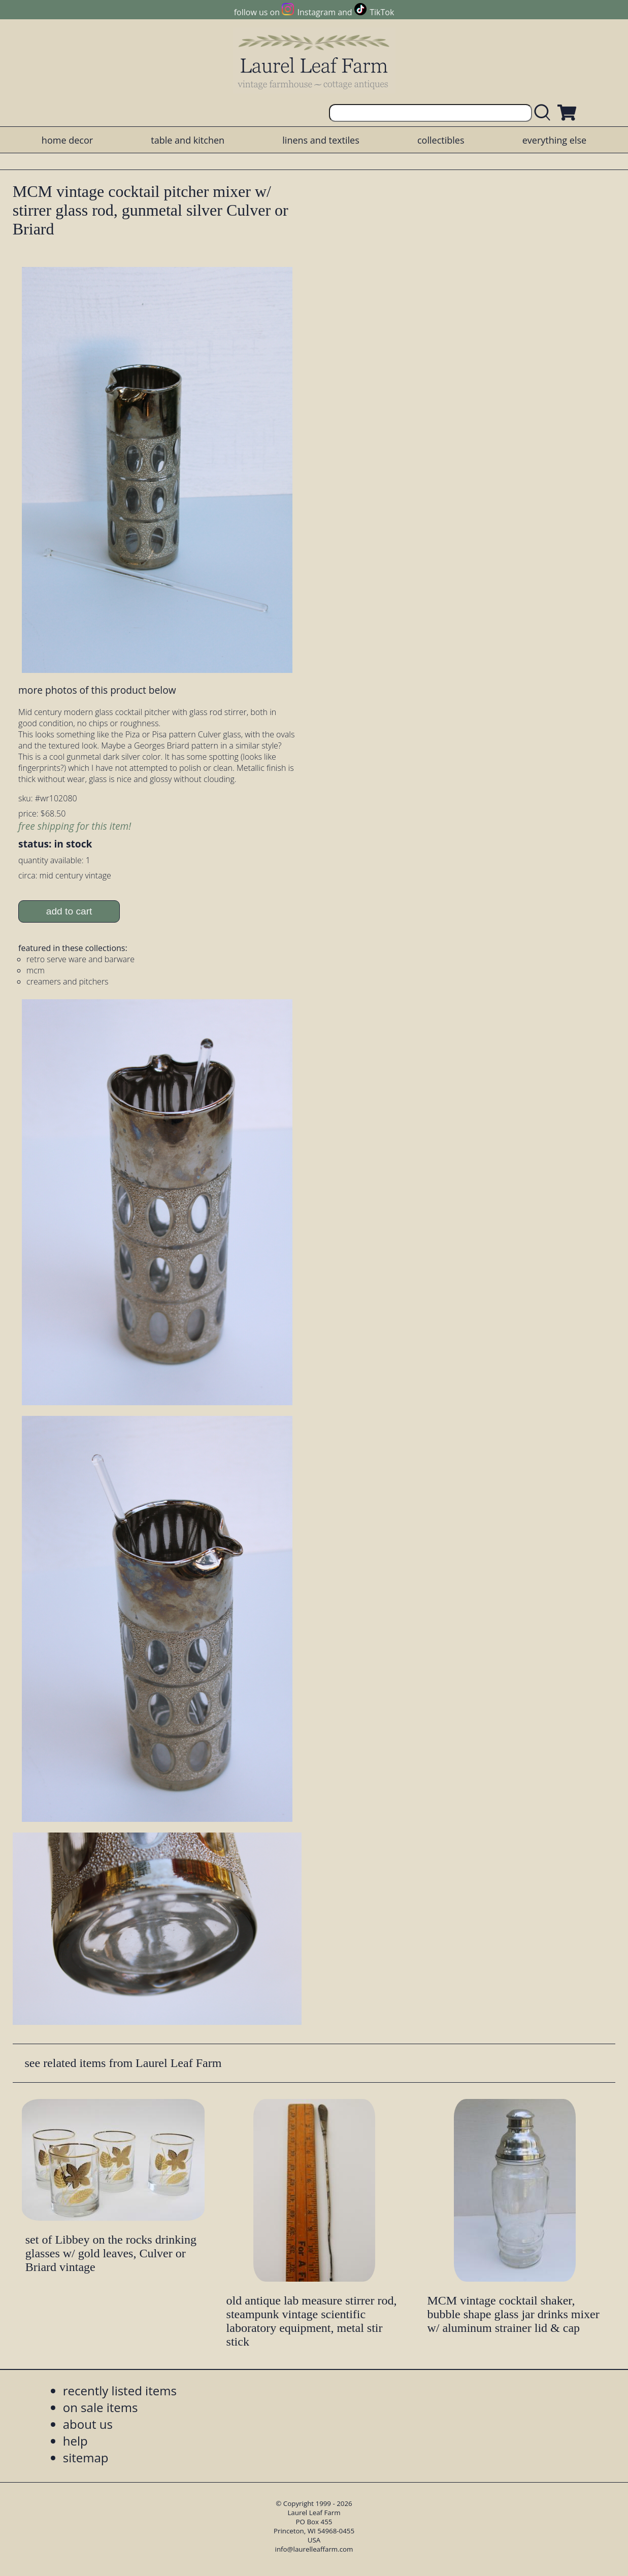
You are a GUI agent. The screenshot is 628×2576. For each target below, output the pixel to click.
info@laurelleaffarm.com (314, 2549)
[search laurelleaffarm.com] (544, 113)
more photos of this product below (97, 690)
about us (88, 2424)
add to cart (69, 911)
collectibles (440, 140)
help (75, 2440)
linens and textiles (320, 140)
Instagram (317, 12)
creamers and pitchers (67, 981)
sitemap (86, 2457)
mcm (35, 970)
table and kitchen (187, 140)
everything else (554, 140)
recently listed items (120, 2390)
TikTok (382, 12)
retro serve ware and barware (80, 959)
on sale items (100, 2407)
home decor (67, 140)
